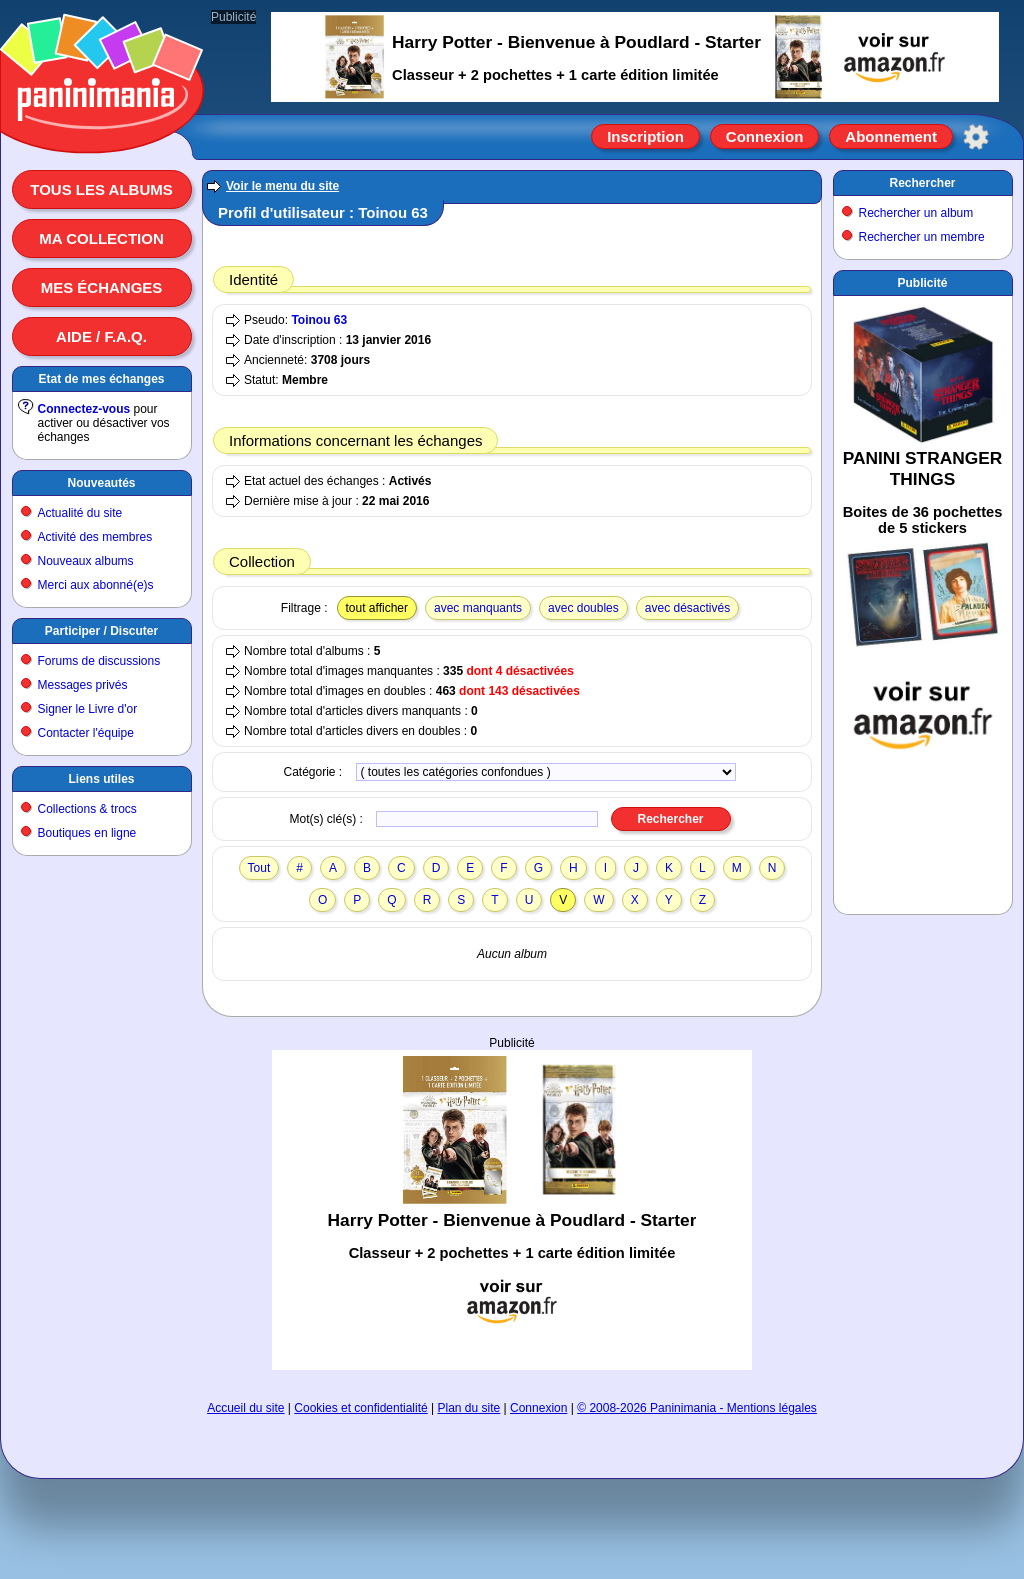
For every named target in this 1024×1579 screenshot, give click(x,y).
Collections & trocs (87, 809)
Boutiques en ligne (87, 833)
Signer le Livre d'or (88, 709)
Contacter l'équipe (86, 733)
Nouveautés (101, 483)
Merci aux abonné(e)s (96, 585)
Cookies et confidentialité (360, 1408)
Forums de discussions (99, 661)
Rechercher (922, 183)
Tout (259, 868)
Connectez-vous (84, 409)
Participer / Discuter (101, 631)
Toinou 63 (319, 320)
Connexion (765, 136)
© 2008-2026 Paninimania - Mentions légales (697, 1408)
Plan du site (469, 1408)
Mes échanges (102, 287)
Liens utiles (101, 779)
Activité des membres (95, 537)
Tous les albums (101, 189)
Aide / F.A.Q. (101, 336)
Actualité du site (80, 513)
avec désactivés (687, 608)
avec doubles (583, 608)
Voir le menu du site (282, 186)
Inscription (645, 136)
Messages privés (83, 685)
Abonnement (891, 136)
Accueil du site (245, 1408)
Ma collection (101, 238)
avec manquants (478, 608)
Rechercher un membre (922, 237)
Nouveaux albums (86, 561)
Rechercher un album (916, 213)
